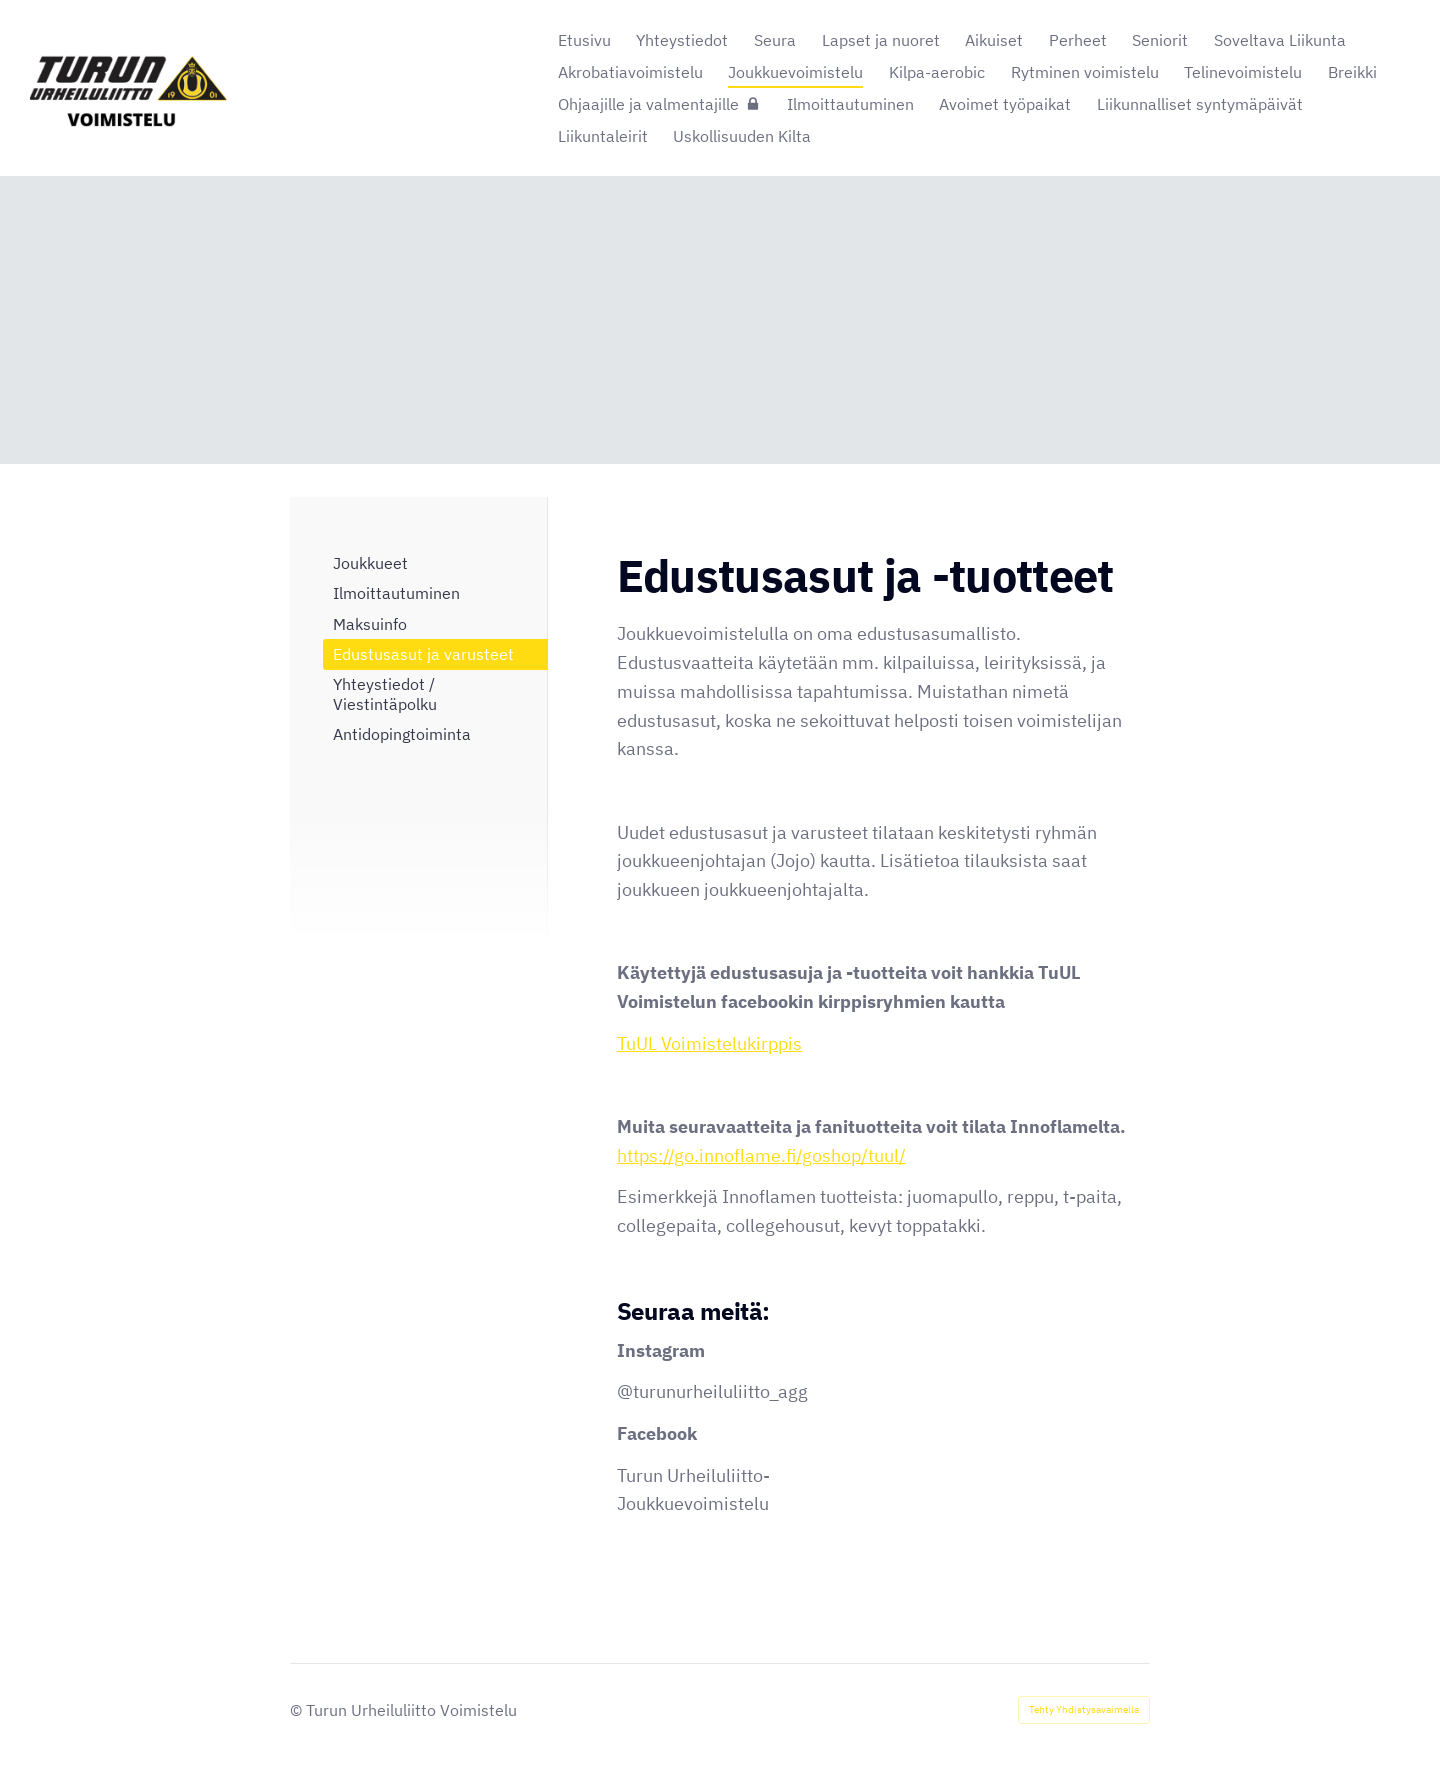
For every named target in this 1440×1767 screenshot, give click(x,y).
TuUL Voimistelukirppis (709, 1043)
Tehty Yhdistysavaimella (1084, 1709)
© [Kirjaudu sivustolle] (298, 1710)
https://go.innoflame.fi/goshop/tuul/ (761, 1155)
